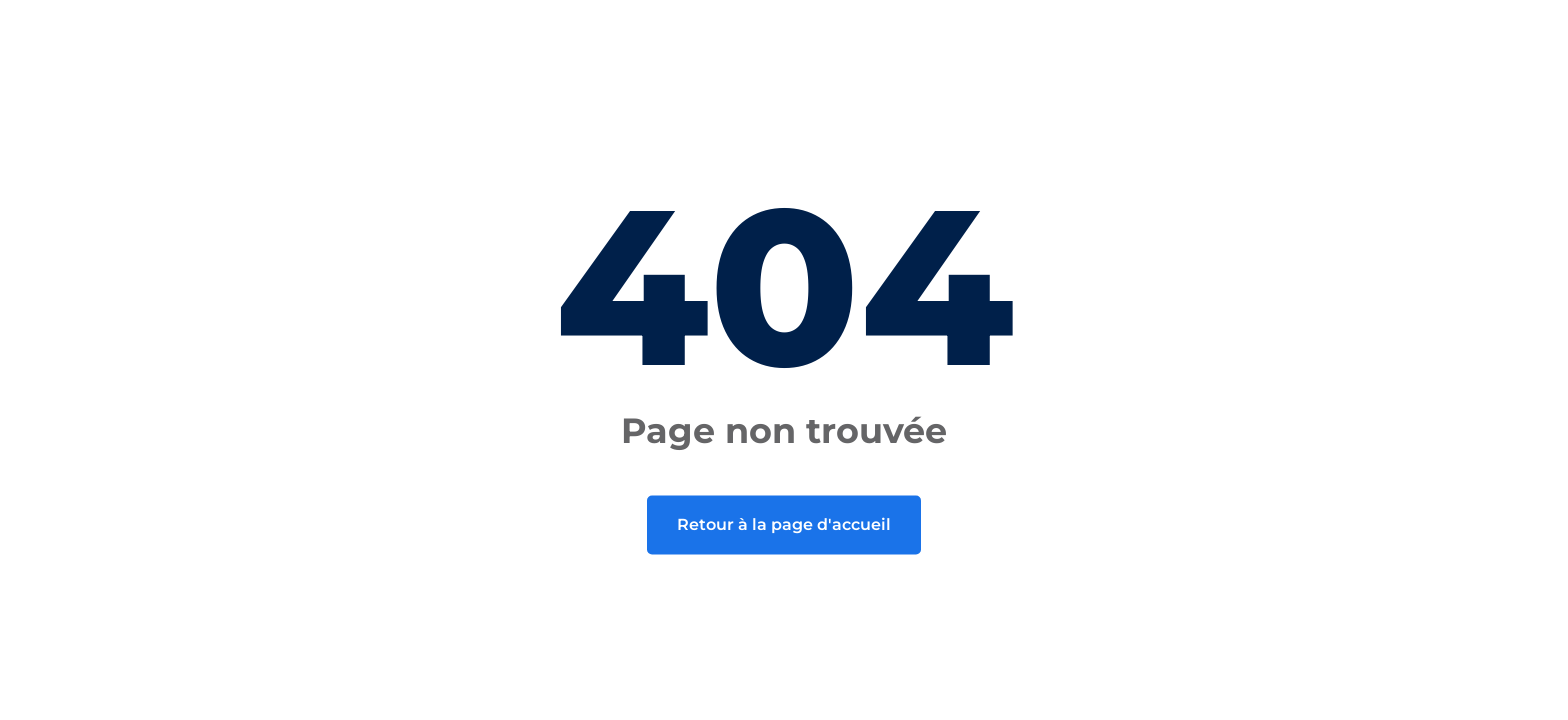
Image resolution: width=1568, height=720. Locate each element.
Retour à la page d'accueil (784, 524)
